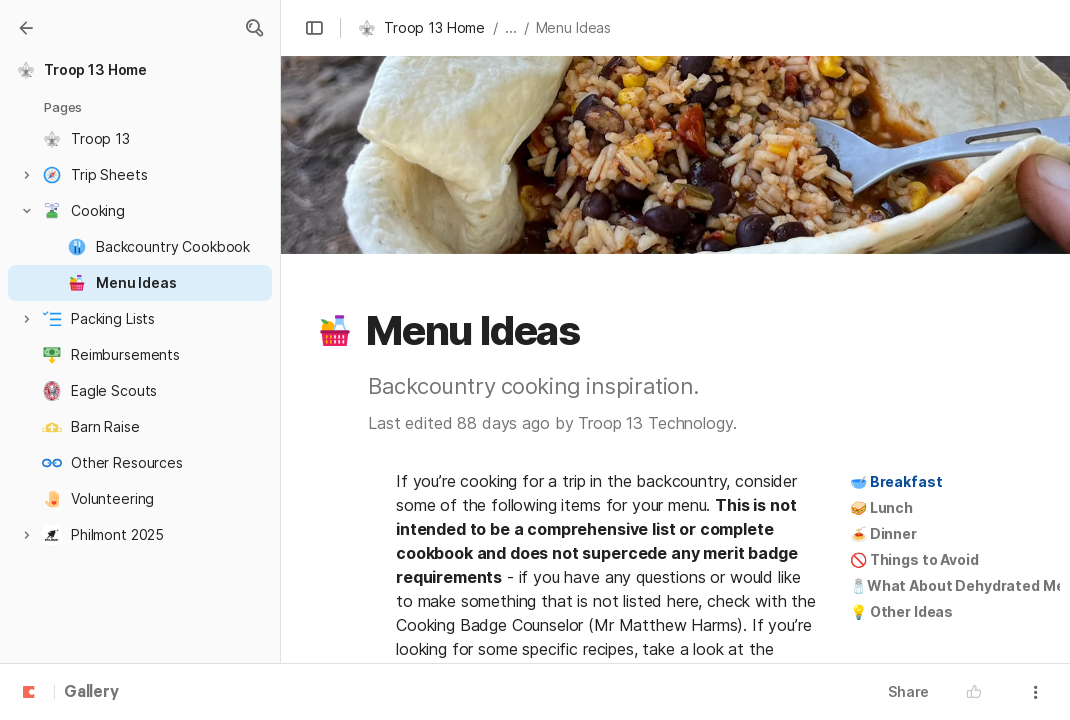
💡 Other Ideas (901, 611)
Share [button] (908, 691)
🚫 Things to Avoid (914, 559)
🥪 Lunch (881, 507)
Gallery (91, 693)
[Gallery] (26, 28)
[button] (254, 28)
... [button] (511, 27)
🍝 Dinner (883, 533)
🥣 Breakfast (896, 481)
